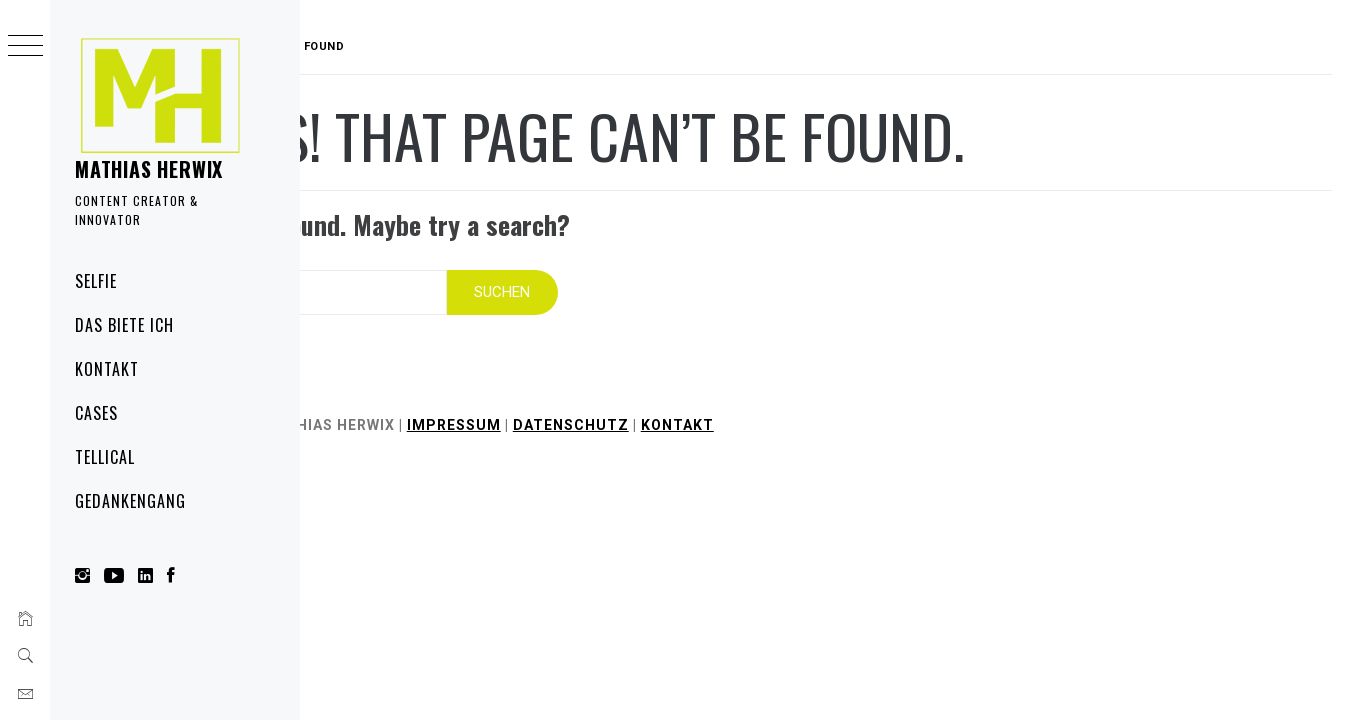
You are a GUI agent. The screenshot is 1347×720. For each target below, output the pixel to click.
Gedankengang (130, 501)
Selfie (96, 281)
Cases (96, 413)
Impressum (581, 412)
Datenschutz (698, 412)
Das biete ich (124, 325)
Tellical (105, 457)
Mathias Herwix (149, 169)
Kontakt (107, 369)
